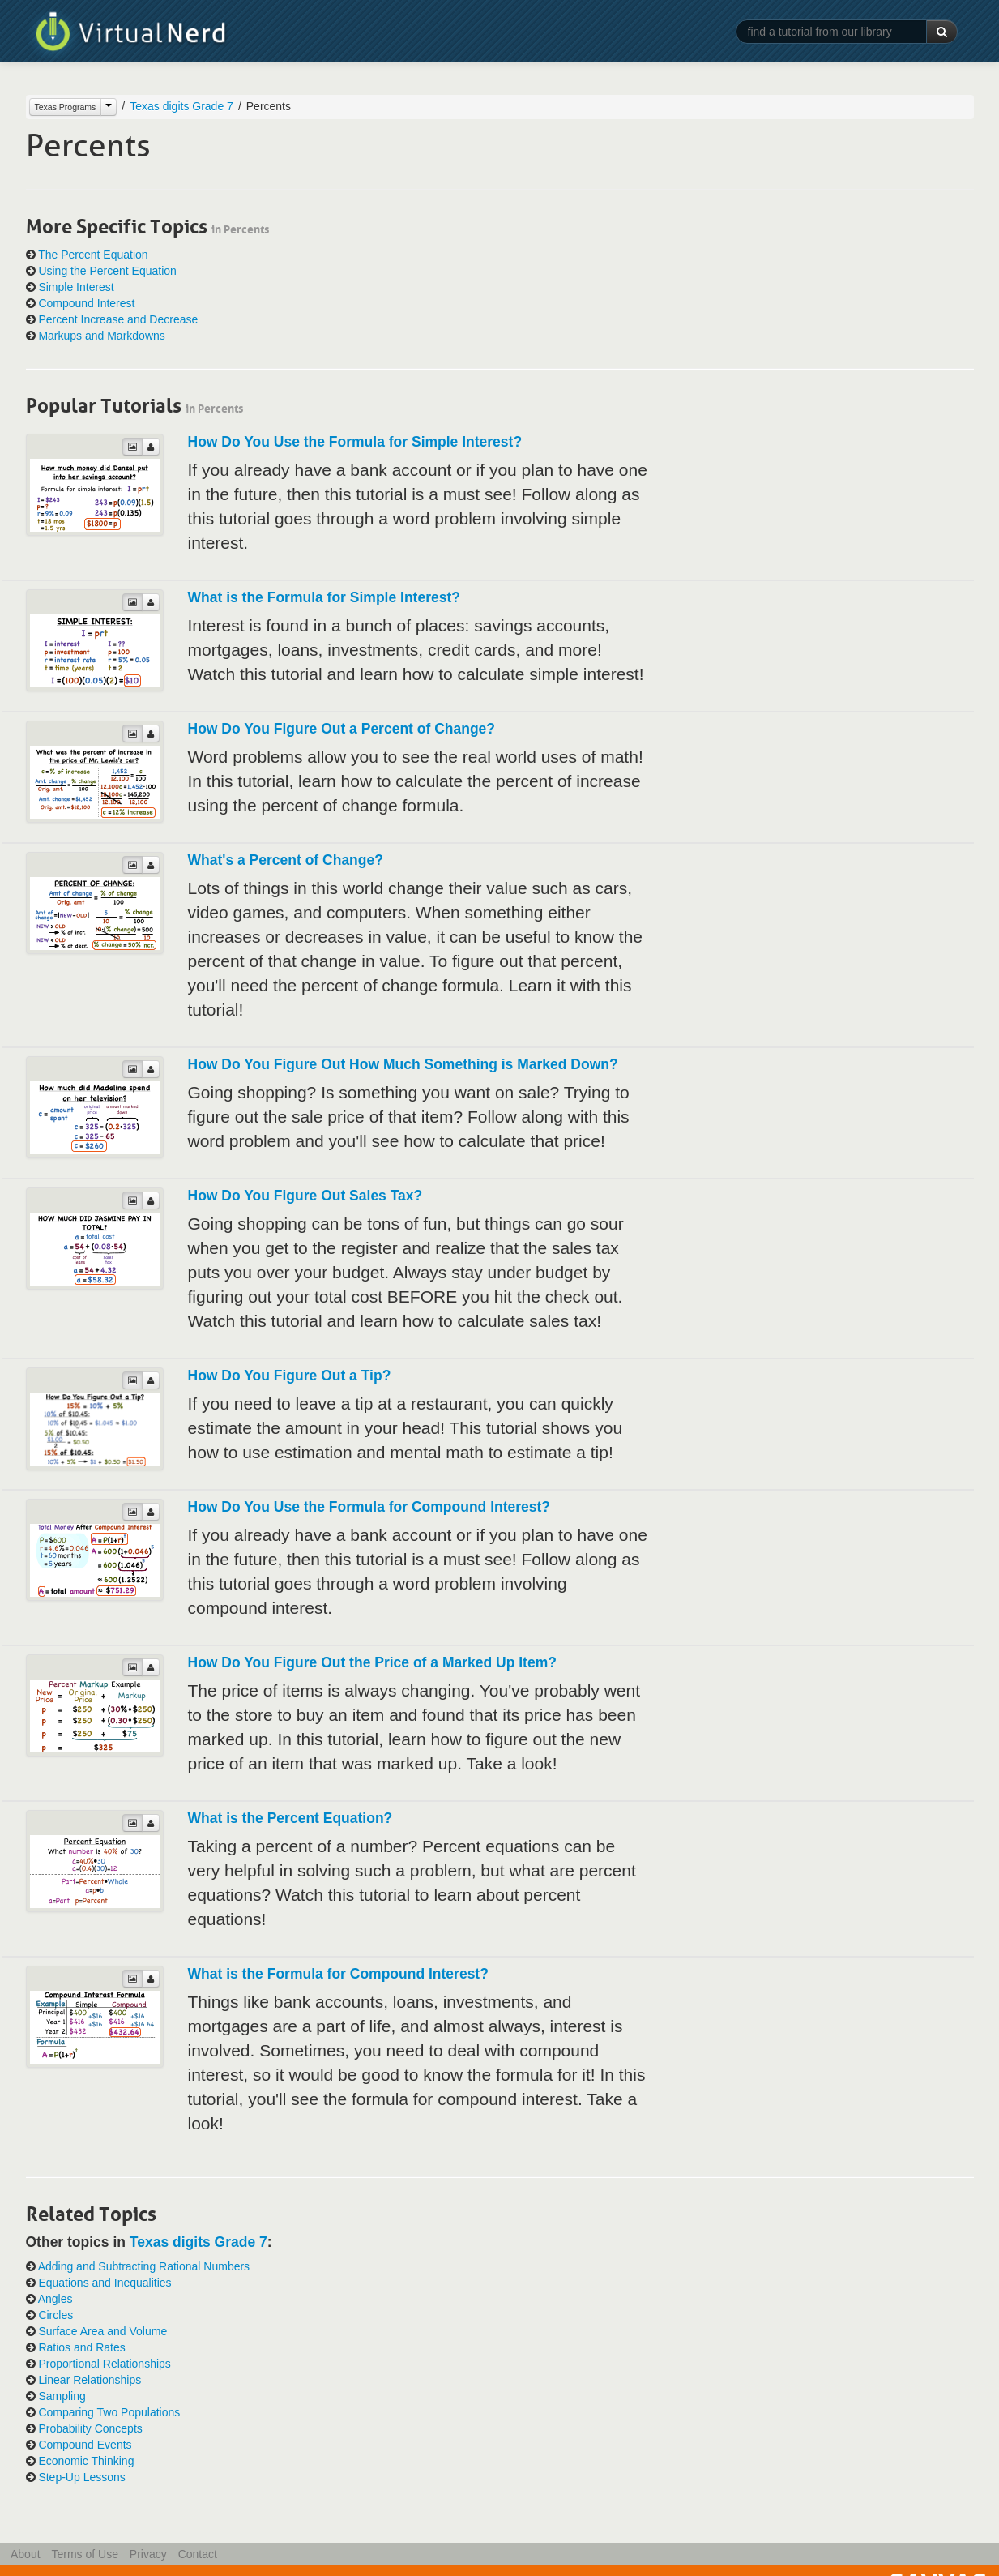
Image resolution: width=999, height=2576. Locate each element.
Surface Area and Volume (102, 2331)
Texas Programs (65, 107)
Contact (197, 2554)
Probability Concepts (90, 2428)
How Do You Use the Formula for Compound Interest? (369, 1507)
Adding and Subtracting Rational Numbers (144, 2266)
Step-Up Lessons (81, 2477)
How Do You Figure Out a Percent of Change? (342, 729)
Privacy (148, 2554)
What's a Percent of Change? (285, 860)
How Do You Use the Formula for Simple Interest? (355, 442)
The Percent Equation (92, 254)
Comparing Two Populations (109, 2412)
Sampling (61, 2396)
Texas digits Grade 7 (181, 106)
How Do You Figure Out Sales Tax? (305, 1195)
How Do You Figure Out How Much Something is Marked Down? (403, 1064)
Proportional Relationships (104, 2363)
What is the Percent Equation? (290, 1818)
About (26, 2554)
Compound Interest (86, 303)
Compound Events (84, 2444)
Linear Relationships (89, 2379)
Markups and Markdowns (101, 335)
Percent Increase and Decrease (118, 319)
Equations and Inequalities (104, 2282)
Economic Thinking (86, 2460)
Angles (55, 2298)
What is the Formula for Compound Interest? (338, 1974)
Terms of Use (84, 2554)
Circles (55, 2315)
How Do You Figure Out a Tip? (289, 1375)
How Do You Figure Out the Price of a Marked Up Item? (372, 1662)
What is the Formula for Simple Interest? (324, 597)
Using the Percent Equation (107, 270)
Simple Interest (75, 286)
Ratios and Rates (81, 2347)
